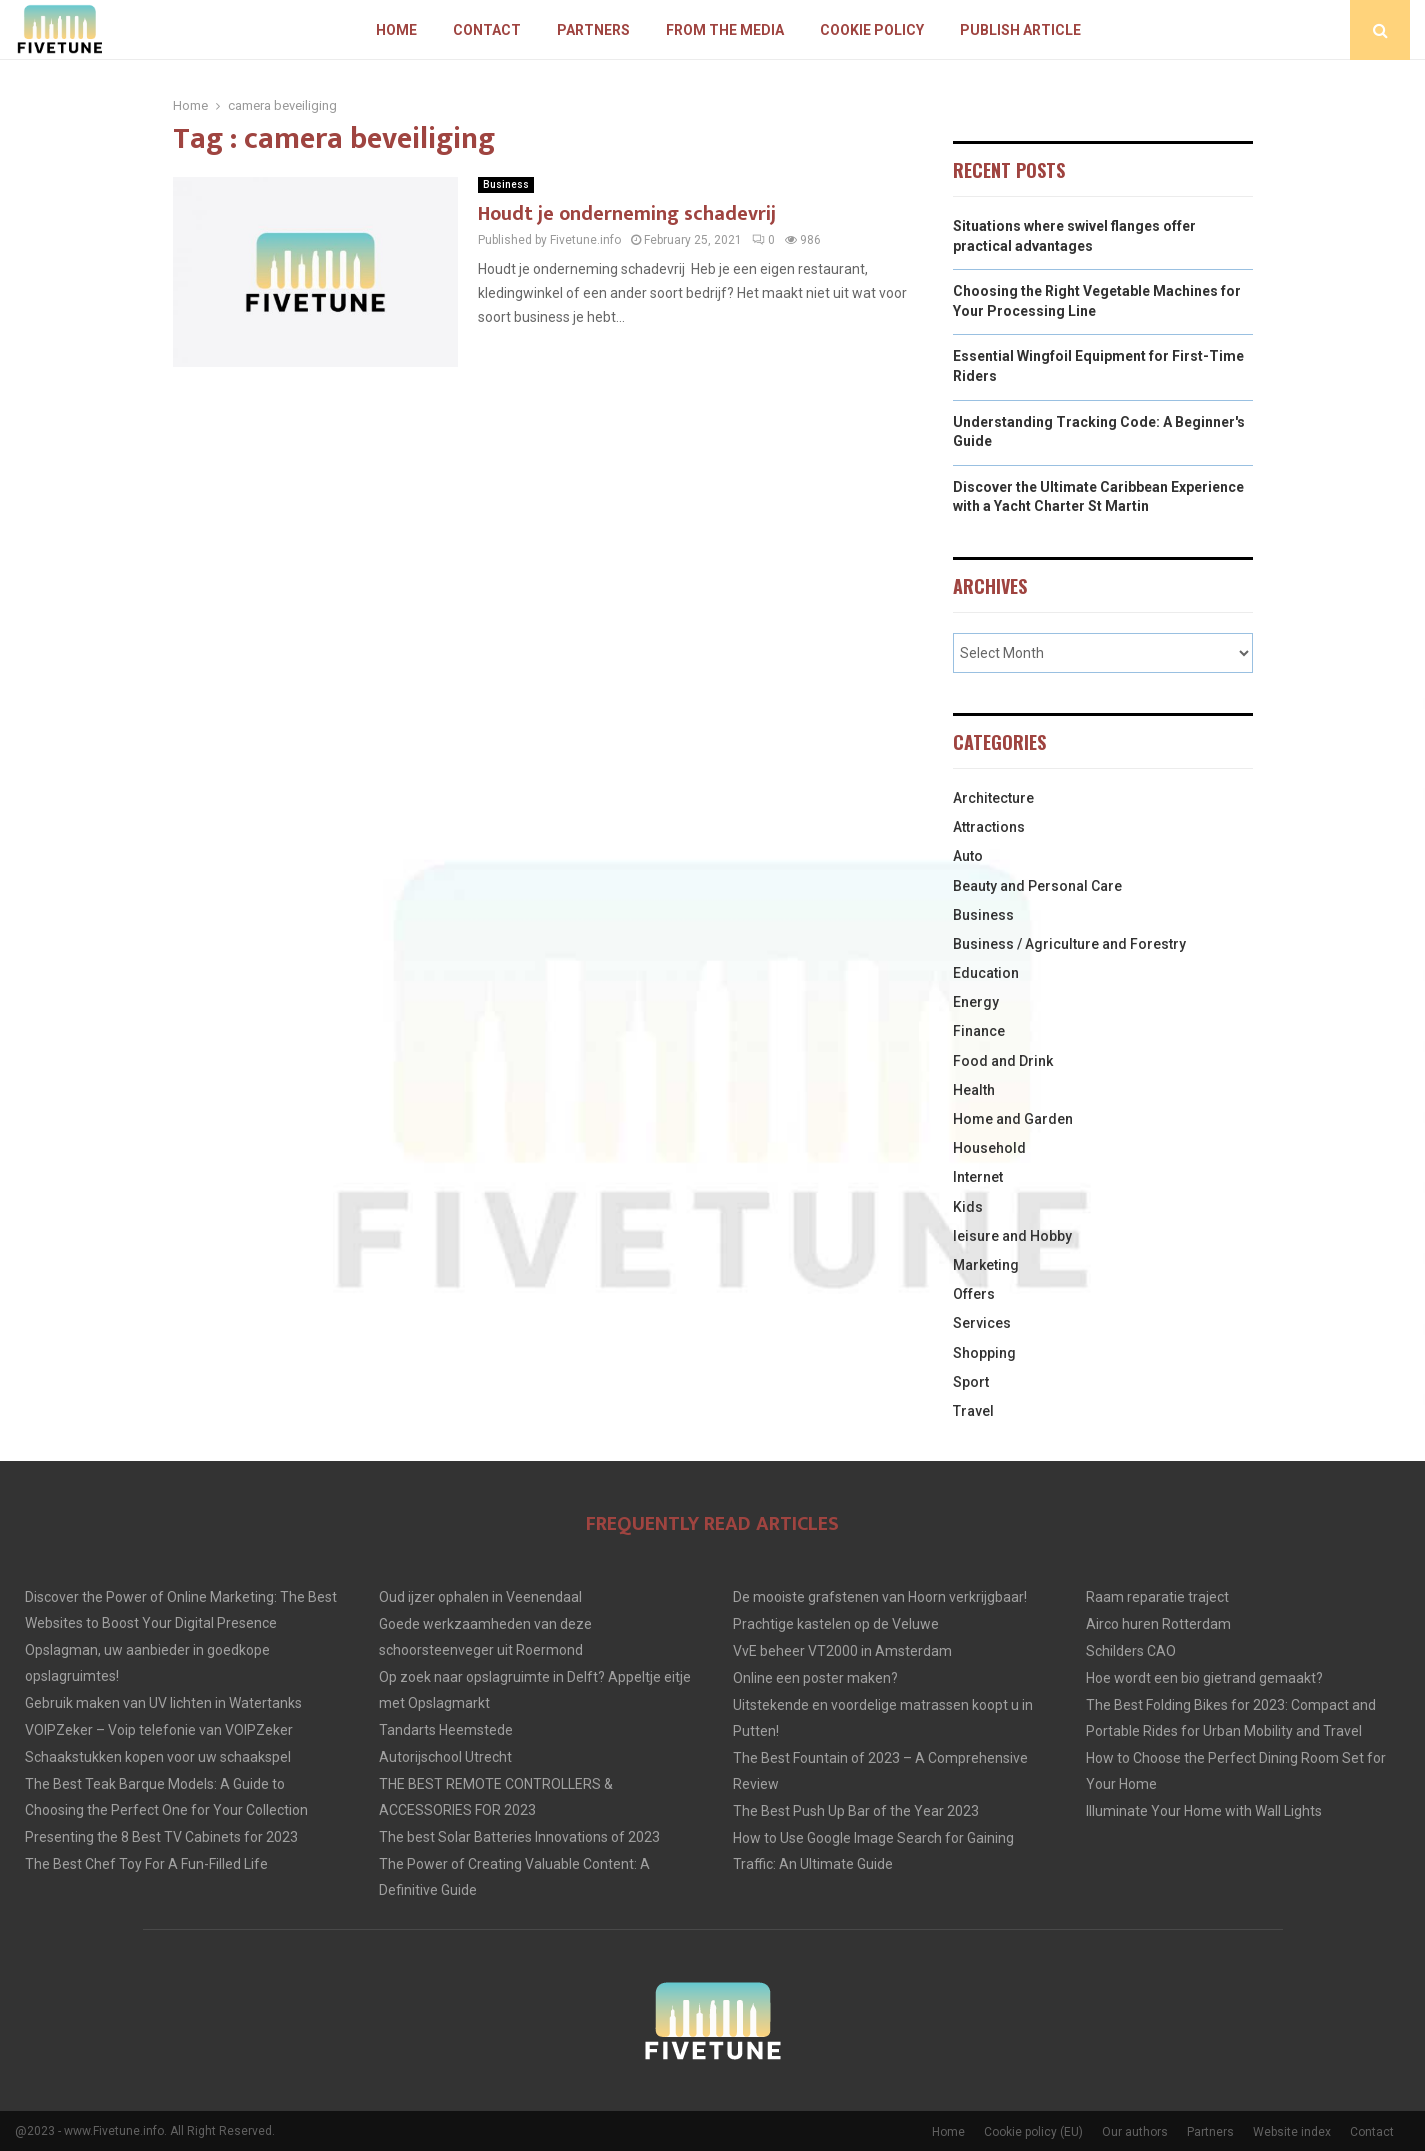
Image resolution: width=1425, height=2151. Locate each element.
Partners (593, 30)
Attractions (989, 827)
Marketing (986, 1265)
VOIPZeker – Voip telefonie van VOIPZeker (159, 1730)
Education (986, 973)
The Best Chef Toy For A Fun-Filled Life (146, 1864)
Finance (979, 1031)
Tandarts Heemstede (446, 1730)
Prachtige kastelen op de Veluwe (836, 1624)
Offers (974, 1294)
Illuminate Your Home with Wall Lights (1204, 1811)
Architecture (993, 798)
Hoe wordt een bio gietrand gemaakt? (1204, 1678)
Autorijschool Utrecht (445, 1757)
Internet (978, 1177)
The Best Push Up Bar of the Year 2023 (856, 1811)
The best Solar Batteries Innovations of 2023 (519, 1837)
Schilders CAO (1131, 1651)
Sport (971, 1382)
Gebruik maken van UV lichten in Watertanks (163, 1703)
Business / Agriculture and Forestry (1069, 944)
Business (506, 184)
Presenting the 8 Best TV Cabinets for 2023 (161, 1837)
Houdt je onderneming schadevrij (627, 214)
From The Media (725, 30)
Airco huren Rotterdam (1158, 1624)
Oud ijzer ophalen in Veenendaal (480, 1597)
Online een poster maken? (815, 1678)
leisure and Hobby (1012, 1236)
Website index (1292, 2132)
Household (989, 1148)
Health (974, 1090)
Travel (973, 1411)
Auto (968, 856)
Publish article (1020, 30)
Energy (976, 1002)
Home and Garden (1013, 1119)
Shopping (984, 1353)
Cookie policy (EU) (1033, 2132)
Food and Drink (1003, 1061)
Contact (487, 30)
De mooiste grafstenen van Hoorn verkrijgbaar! (880, 1597)
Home (396, 30)
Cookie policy (872, 30)
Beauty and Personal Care (1037, 886)
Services (982, 1323)
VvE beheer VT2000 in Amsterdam (842, 1651)
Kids (968, 1207)
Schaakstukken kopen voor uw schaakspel (158, 1757)
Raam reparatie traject (1157, 1597)
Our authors (1135, 2132)
